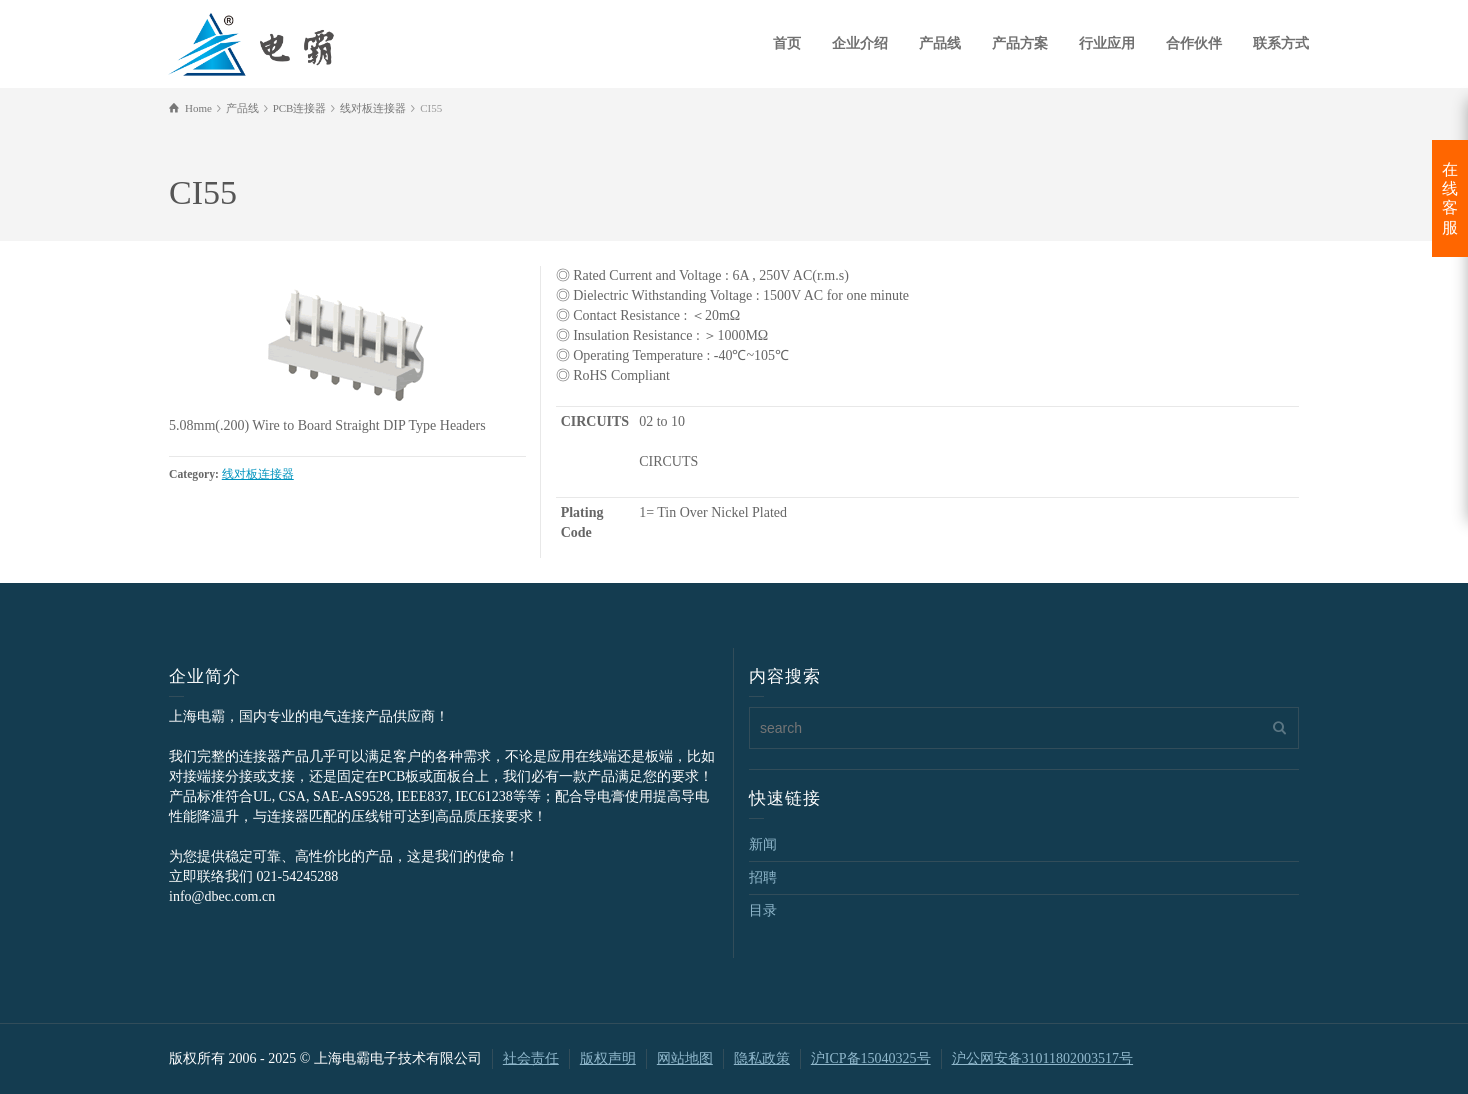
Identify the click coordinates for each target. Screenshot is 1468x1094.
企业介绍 (860, 43)
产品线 (940, 43)
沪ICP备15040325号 (871, 1058)
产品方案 (1020, 43)
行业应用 (1107, 43)
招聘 (763, 877)
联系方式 (1281, 43)
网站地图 (685, 1058)
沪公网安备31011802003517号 (1042, 1058)
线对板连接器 (258, 474)
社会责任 (531, 1058)
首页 (787, 43)
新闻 (763, 844)
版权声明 (608, 1058)
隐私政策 (762, 1058)
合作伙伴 (1194, 43)
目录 (763, 910)
